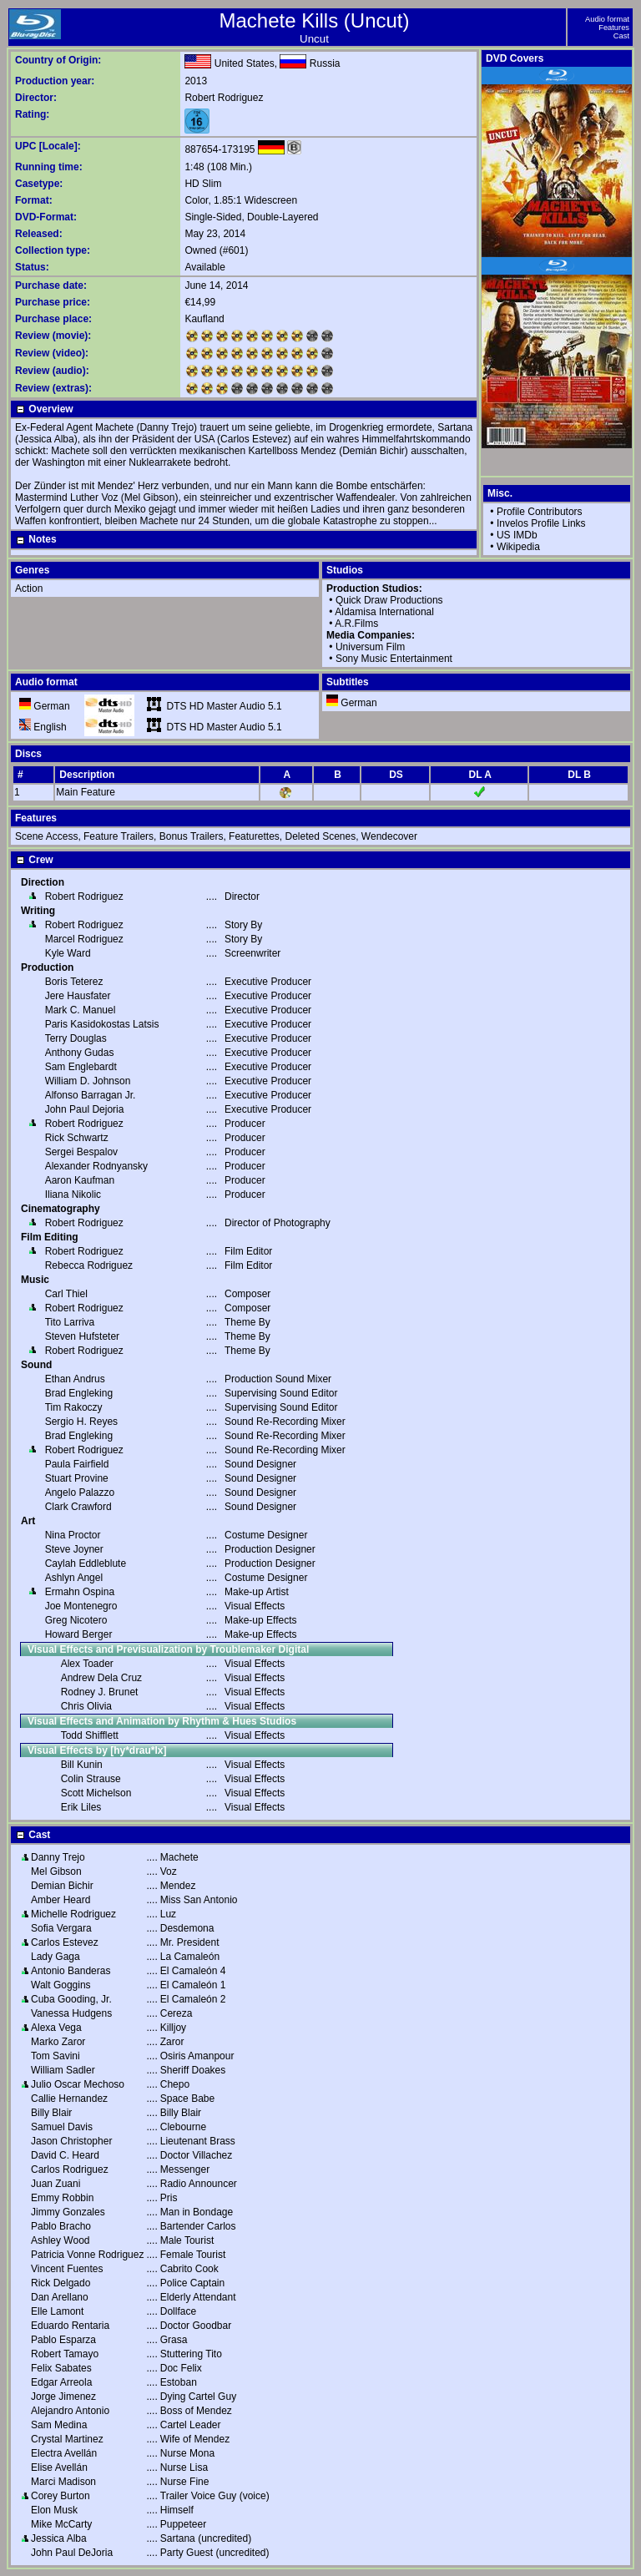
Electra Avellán (64, 2453)
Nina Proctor (73, 1535)
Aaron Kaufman (79, 1180)
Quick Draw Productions (389, 600)
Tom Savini (55, 2056)
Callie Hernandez (69, 2098)
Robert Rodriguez (223, 98)
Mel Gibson (56, 1871)
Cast (621, 36)
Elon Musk (54, 2510)
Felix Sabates (61, 2368)
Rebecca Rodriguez (89, 1265)
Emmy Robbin (62, 2198)
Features (613, 27)
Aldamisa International (384, 612)
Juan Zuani (55, 2184)
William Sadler (63, 2070)
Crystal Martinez (67, 2439)
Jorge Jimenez (63, 2396)
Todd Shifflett (90, 1735)
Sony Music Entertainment (394, 658)
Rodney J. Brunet (100, 1692)
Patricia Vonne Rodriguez (87, 2254)
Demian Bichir (62, 1886)
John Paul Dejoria (84, 1109)
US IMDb (517, 535)
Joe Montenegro (81, 1606)
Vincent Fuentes (67, 2269)
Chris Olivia (86, 1706)
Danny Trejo (58, 1857)
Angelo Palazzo (79, 1492)
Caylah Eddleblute (85, 1563)
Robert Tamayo (64, 2354)
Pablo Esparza (63, 2340)
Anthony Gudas (79, 1052)
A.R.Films (356, 623)
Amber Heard (60, 1900)
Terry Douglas (76, 1038)
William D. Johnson (88, 1081)
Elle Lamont (57, 2311)
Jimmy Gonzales (68, 2212)
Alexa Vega (56, 2027)
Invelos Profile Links (541, 523)
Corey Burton (60, 2496)
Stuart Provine (77, 1478)
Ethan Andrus (75, 1379)
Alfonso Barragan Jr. (90, 1095)
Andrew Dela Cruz (101, 1678)
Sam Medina (59, 2425)
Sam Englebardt (81, 1067)
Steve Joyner (74, 1549)
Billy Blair (51, 2113)
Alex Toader (87, 1663)
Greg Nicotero (76, 1620)
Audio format (607, 19)
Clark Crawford (78, 1507)
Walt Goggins (61, 1985)
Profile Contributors (540, 512)
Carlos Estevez (64, 1942)
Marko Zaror (58, 2042)
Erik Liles (81, 1807)
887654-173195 (219, 149)
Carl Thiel (66, 1294)
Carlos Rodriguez (70, 2169)
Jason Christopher (71, 2141)
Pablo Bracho (61, 2226)
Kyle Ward (68, 953)
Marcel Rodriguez (84, 939)
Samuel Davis (62, 2127)
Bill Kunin (82, 1764)
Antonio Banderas (70, 1971)
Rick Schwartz (77, 1138)
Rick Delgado (60, 2283)
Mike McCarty (61, 2524)
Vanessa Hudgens (71, 2013)
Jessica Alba (59, 2538)
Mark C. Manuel (80, 1010)
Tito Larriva (70, 1322)
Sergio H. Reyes (81, 1421)
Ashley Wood (60, 2240)
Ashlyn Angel (74, 1577)
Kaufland (204, 319)
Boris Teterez (74, 981)
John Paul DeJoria (72, 2552)
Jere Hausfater (78, 996)
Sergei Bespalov (81, 1152)
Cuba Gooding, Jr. (71, 1999)
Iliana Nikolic (73, 1194)
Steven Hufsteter (82, 1336)
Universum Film (370, 647)
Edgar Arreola (61, 2382)
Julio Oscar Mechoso (77, 2084)
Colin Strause (91, 1779)
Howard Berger (79, 1634)
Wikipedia (518, 547)
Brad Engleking (79, 1393)
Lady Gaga (55, 1956)
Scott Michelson (96, 1793)
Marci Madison (63, 2482)
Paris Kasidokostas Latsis (102, 1024)
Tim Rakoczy (74, 1407)
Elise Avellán (59, 2467)
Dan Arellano (59, 2297)
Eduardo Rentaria (70, 2325)
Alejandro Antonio (70, 2411)
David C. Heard (65, 2155)
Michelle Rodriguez (73, 1914)
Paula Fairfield (77, 1464)
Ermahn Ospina (79, 1592)
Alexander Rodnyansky (96, 1166)
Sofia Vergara (61, 1928)
